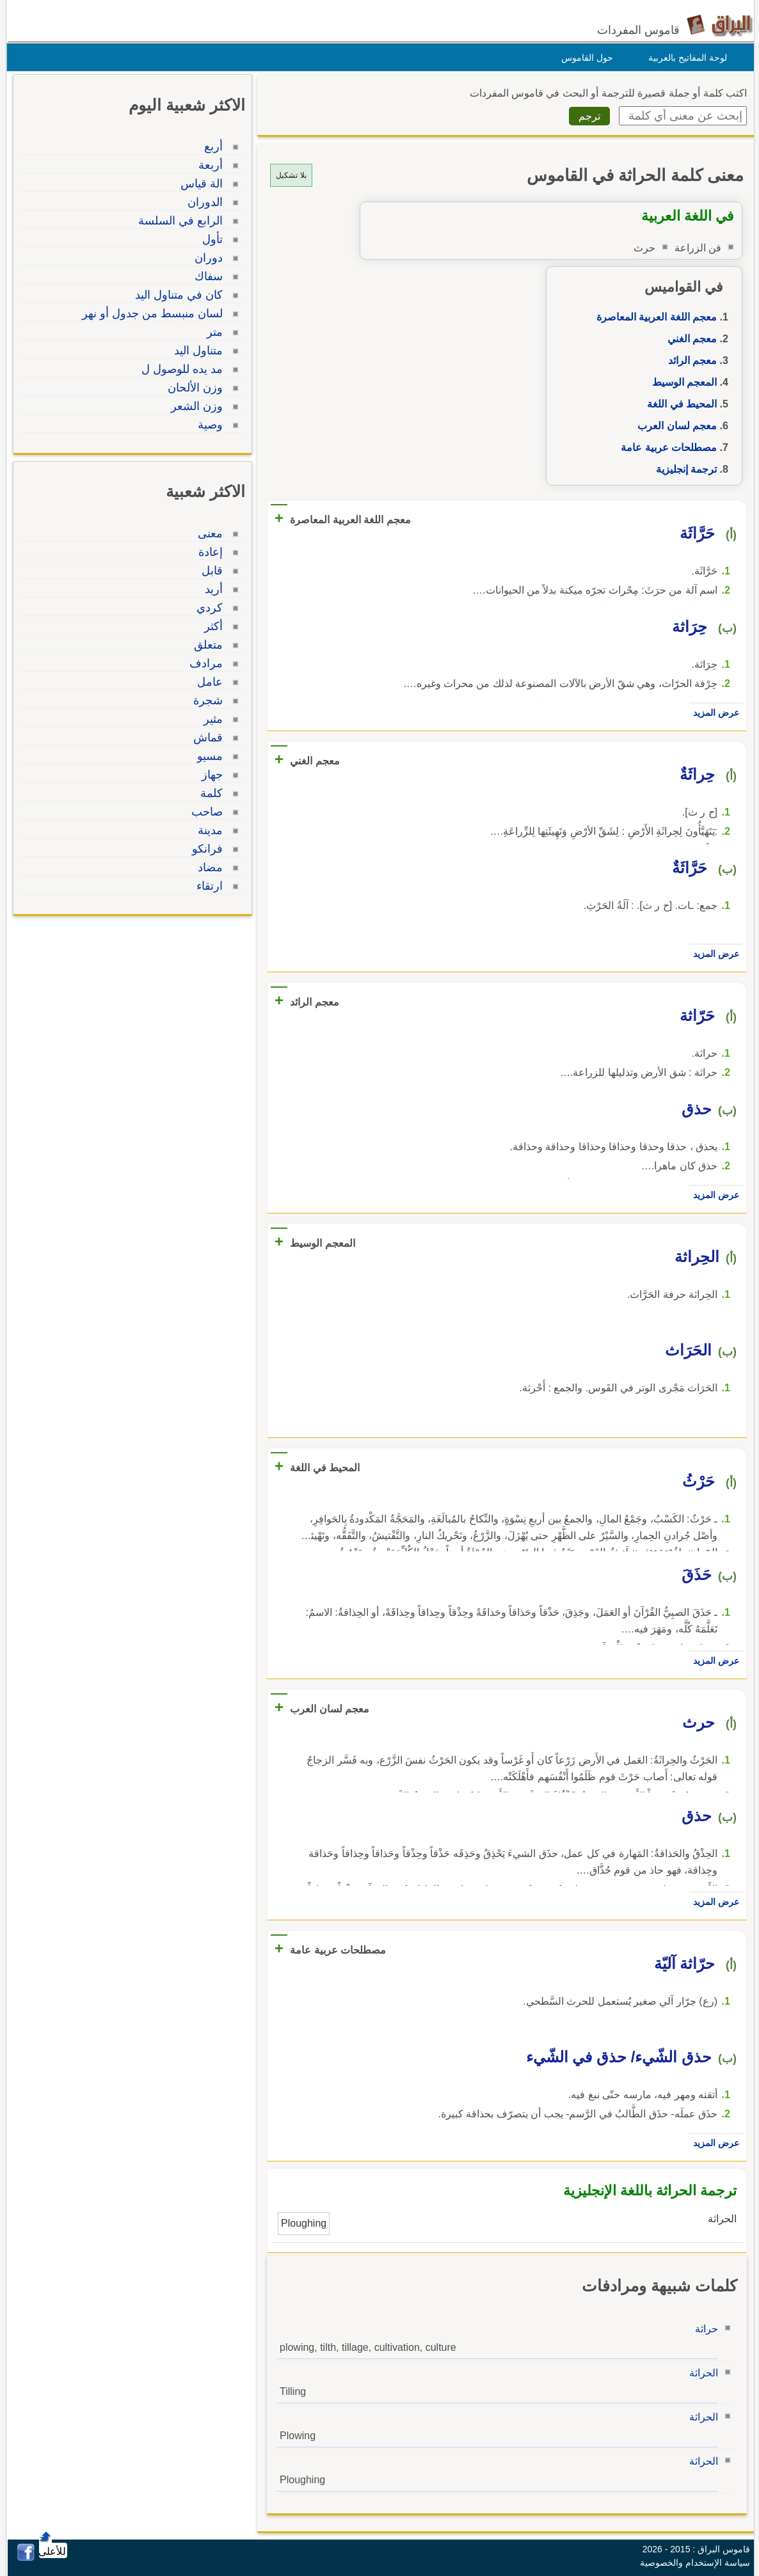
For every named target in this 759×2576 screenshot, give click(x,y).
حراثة (703, 2328)
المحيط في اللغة (679, 404)
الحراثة (700, 2372)
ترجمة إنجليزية (683, 469)
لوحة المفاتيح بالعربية (684, 57)
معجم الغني (689, 338)
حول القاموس (584, 57)
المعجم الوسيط (681, 382)
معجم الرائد (689, 360)
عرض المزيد (713, 712)
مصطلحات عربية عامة (666, 447)
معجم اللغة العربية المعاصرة (653, 317)
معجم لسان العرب (674, 425)
